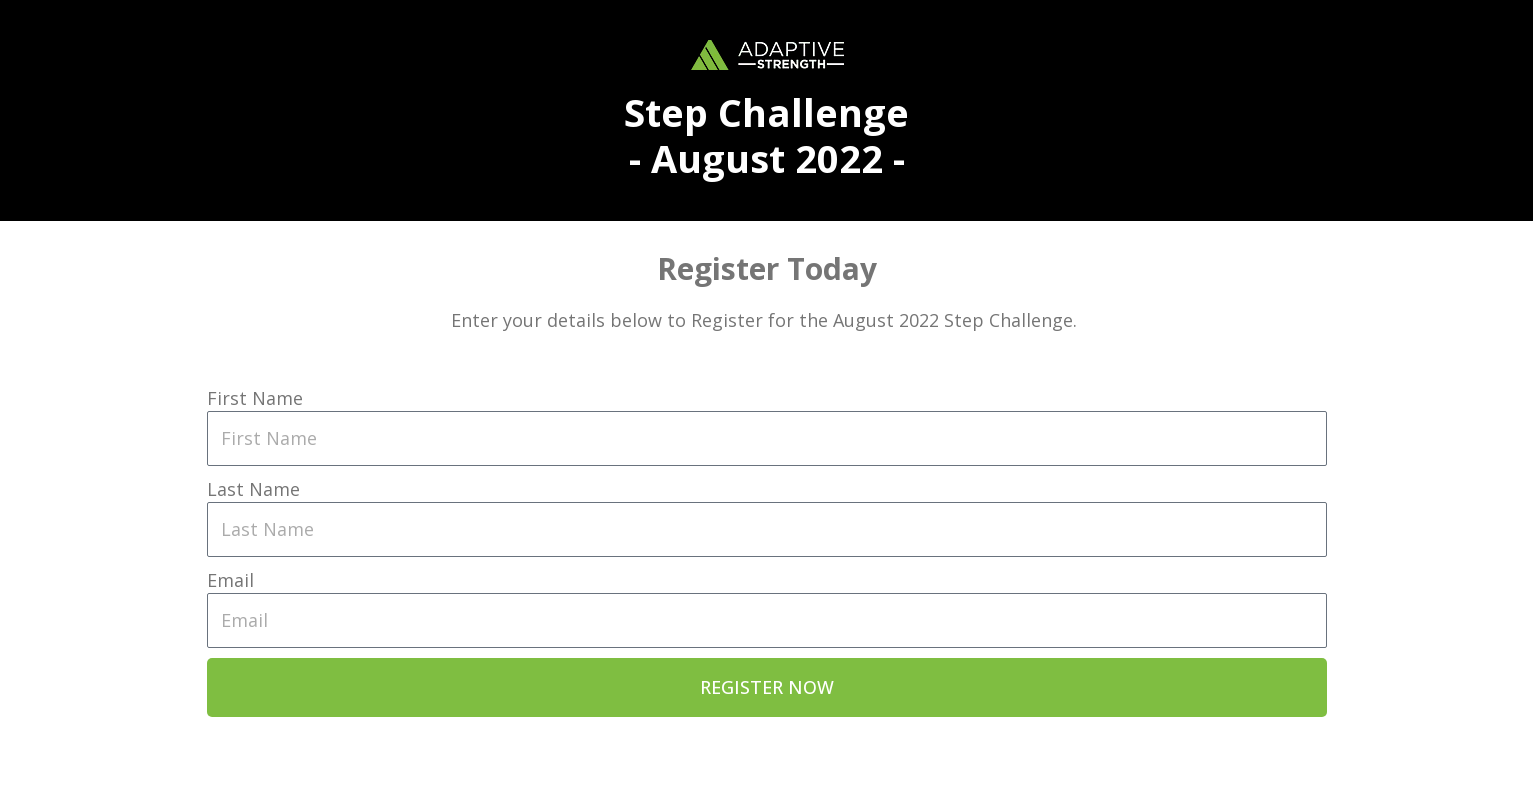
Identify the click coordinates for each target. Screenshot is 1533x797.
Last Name (253, 489)
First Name (255, 398)
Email (230, 580)
